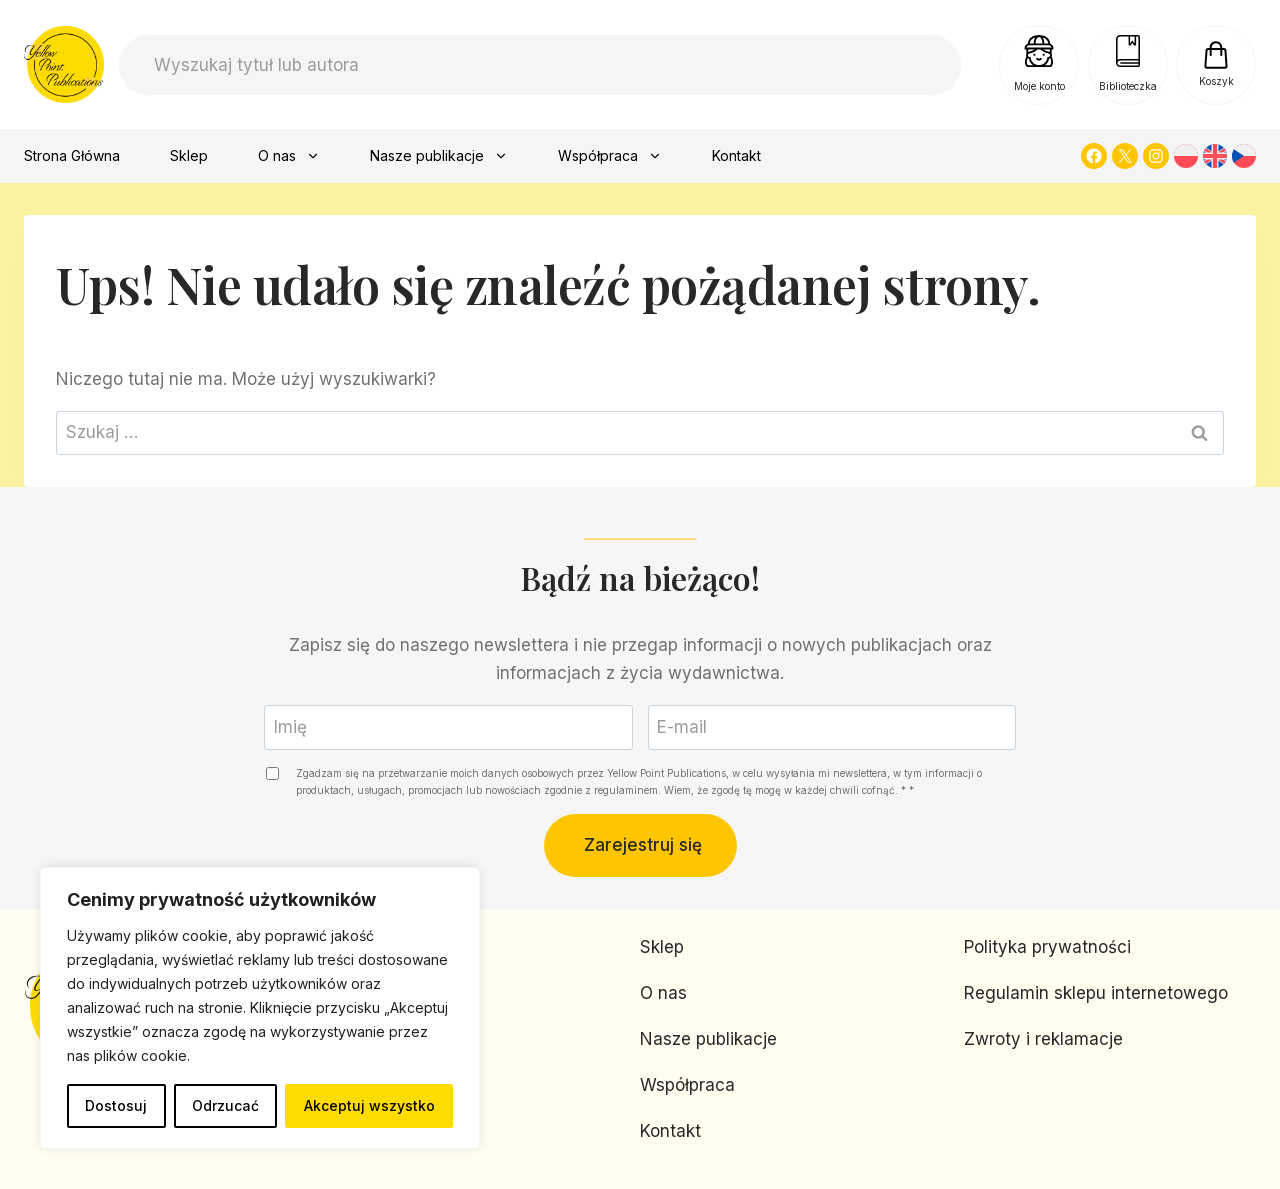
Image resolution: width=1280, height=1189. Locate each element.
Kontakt (736, 155)
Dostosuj (116, 1105)
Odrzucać (225, 1105)
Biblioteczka (1128, 86)
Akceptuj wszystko (369, 1105)
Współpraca (610, 155)
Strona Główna (72, 155)
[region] (260, 1008)
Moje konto (1039, 86)
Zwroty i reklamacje (1043, 1039)
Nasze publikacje (439, 155)
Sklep (189, 155)
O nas (289, 155)
